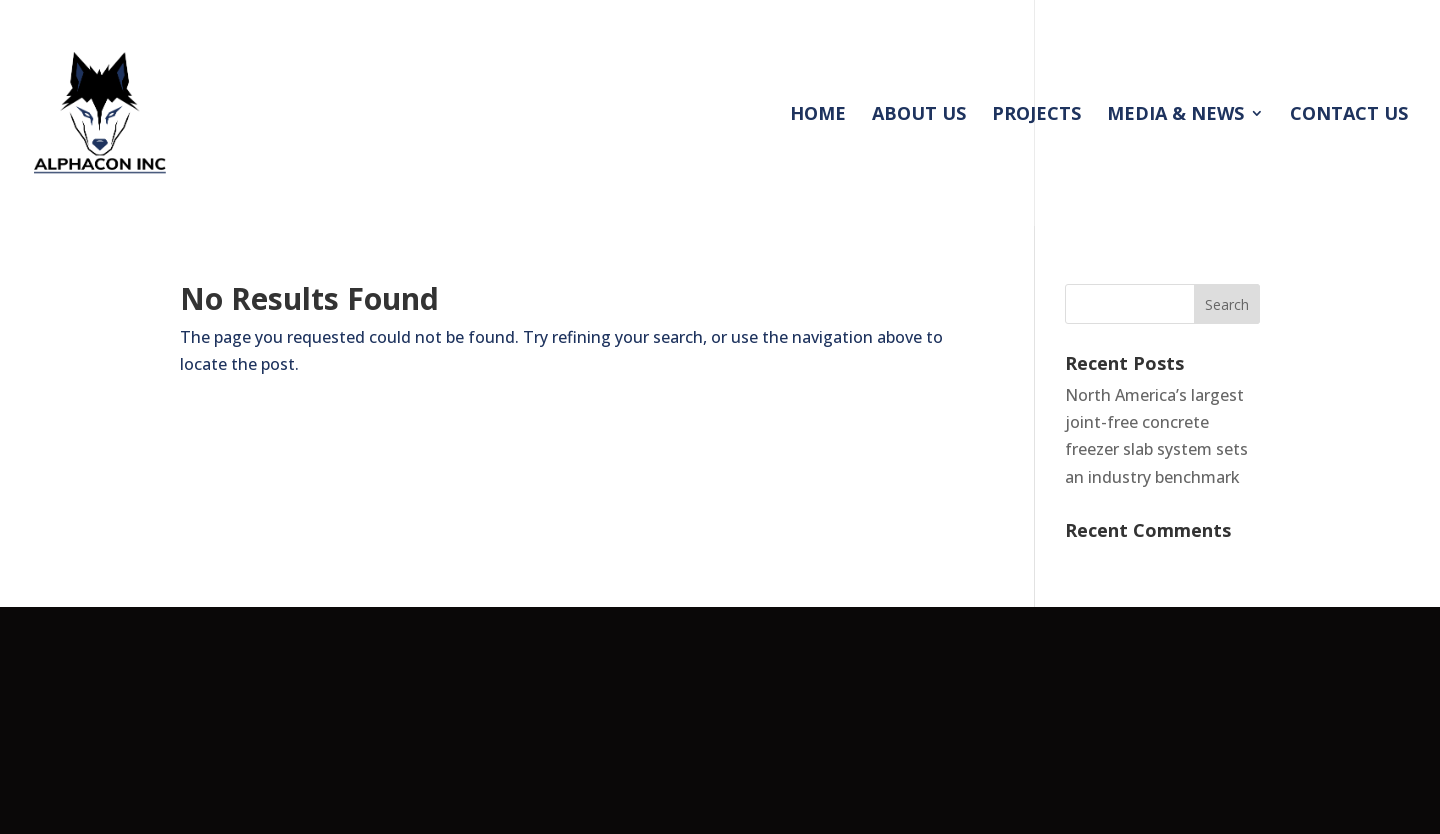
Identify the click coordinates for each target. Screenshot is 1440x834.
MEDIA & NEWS (1175, 115)
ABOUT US (919, 115)
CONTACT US (1349, 115)
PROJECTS (1036, 115)
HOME (818, 115)
